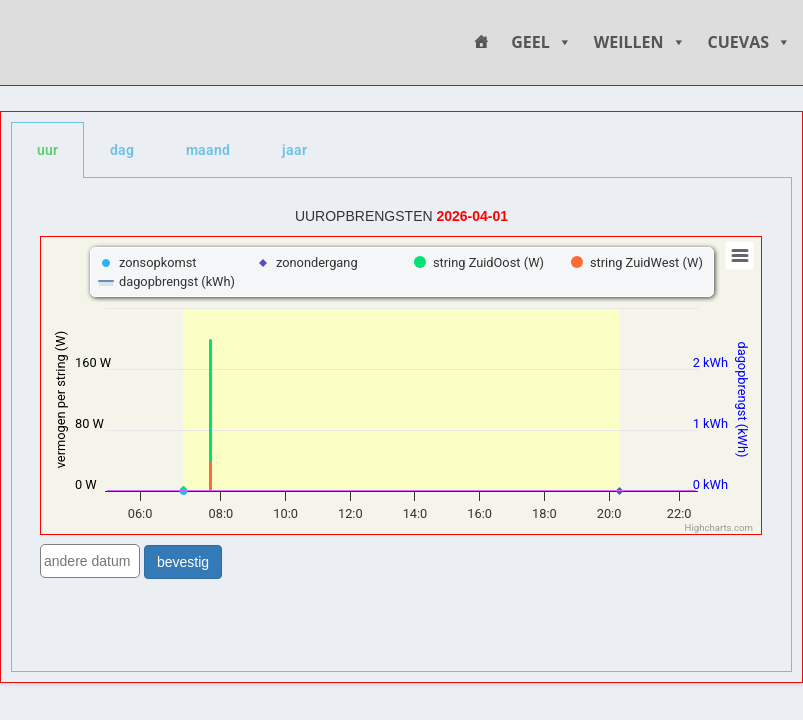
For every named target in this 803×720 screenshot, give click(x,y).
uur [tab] (47, 150)
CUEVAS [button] (750, 42)
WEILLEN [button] (640, 42)
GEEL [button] (541, 42)
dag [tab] (122, 150)
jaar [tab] (294, 150)
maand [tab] (208, 150)
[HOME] (481, 42)
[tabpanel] (401, 425)
